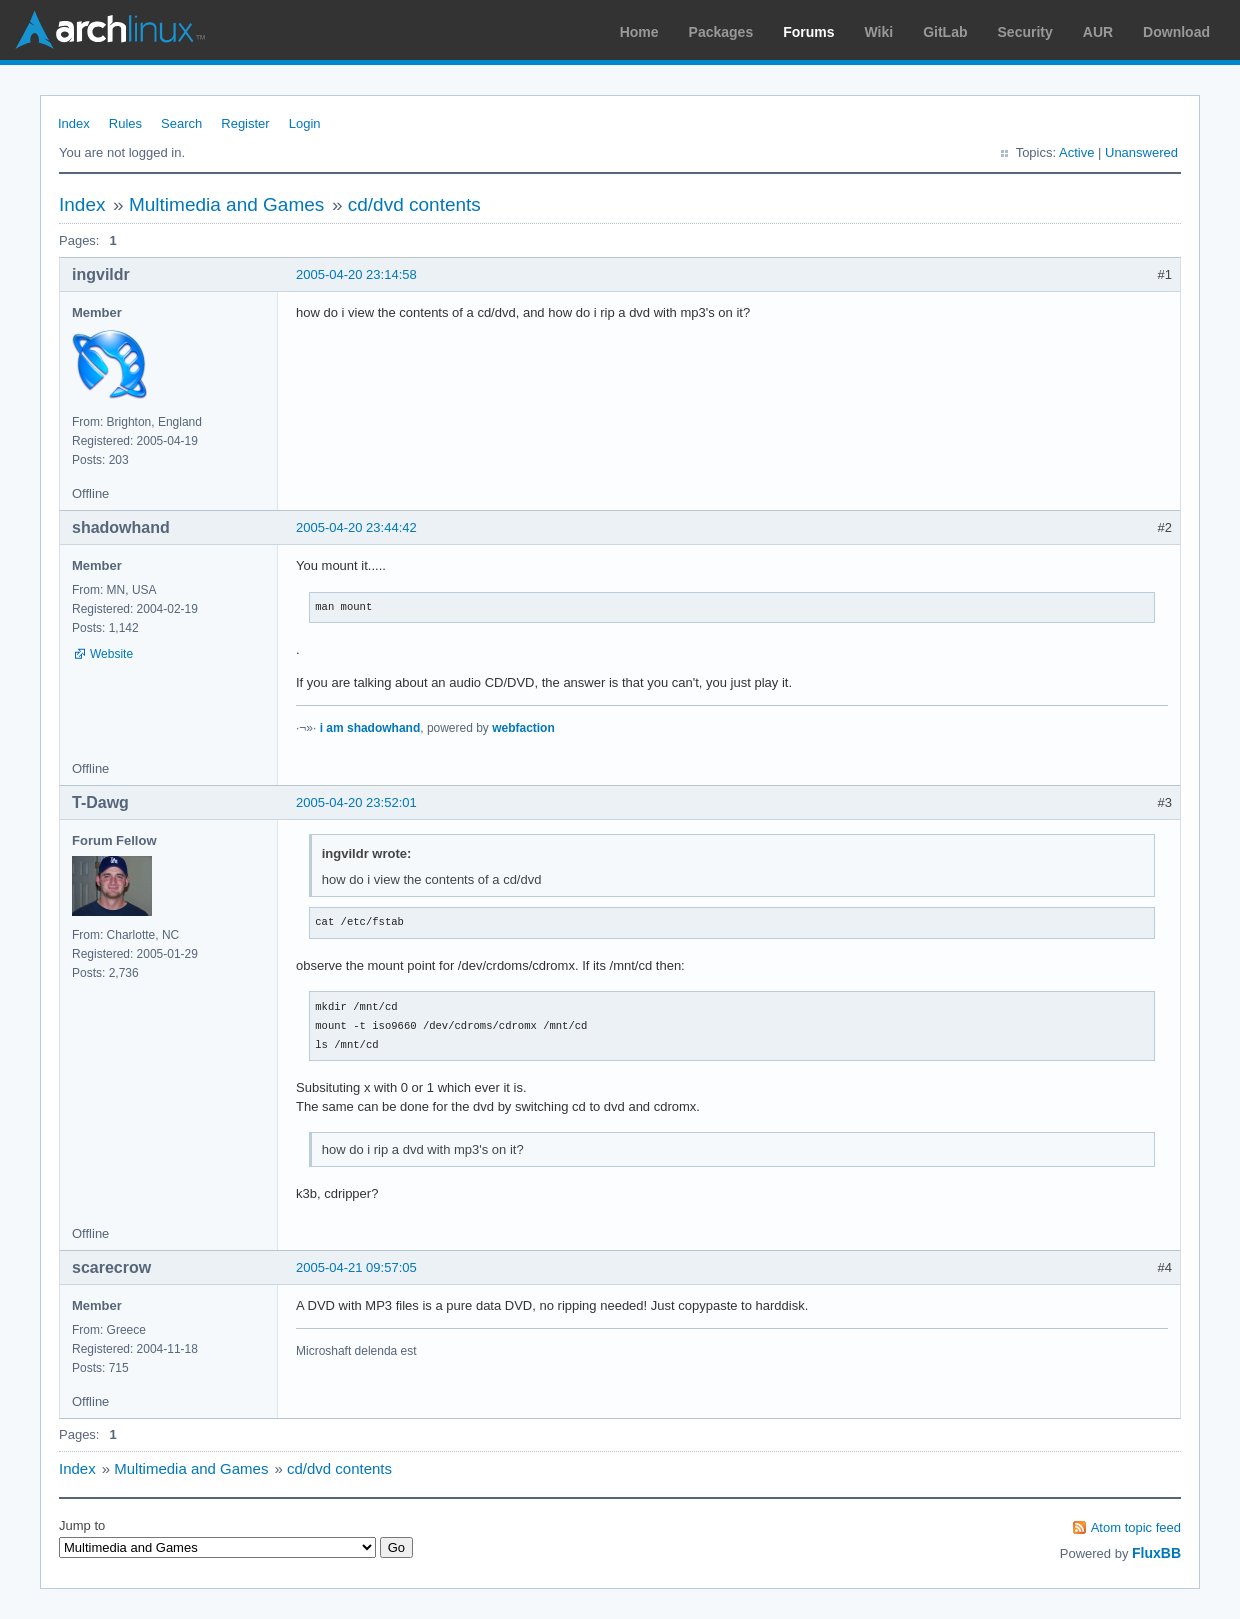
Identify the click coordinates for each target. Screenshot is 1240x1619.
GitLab (945, 32)
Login (305, 123)
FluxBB (1156, 1553)
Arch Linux (110, 30)
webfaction (523, 728)
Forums (808, 32)
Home (639, 32)
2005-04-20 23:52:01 (356, 802)
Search (181, 123)
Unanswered (1141, 152)
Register (245, 123)
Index (74, 123)
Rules (125, 123)
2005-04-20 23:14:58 (356, 274)
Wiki (879, 32)
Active (1076, 152)
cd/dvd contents (414, 204)
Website (111, 654)
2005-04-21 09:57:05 (356, 1267)
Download (1176, 32)
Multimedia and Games (226, 204)
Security (1025, 32)
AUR (1098, 32)
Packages (721, 32)
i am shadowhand (370, 728)
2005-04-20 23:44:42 (356, 527)
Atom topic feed (1136, 1527)
